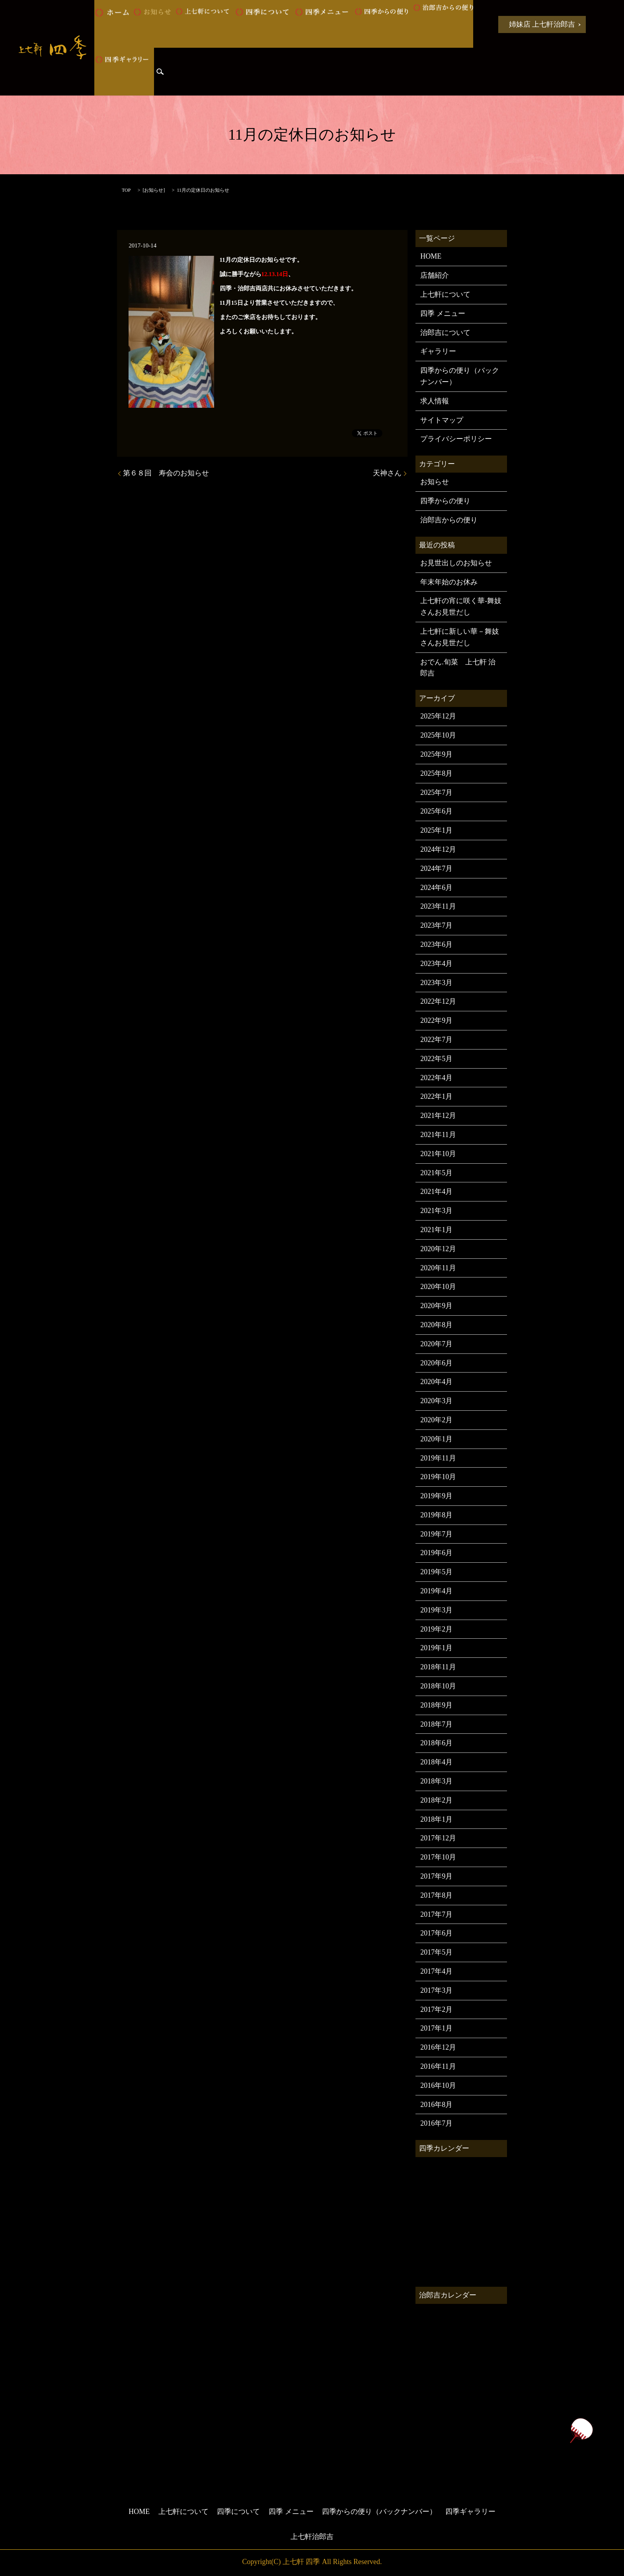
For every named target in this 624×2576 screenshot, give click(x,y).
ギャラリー (438, 351)
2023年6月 (436, 944)
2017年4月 (436, 1971)
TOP (126, 190)
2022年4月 (436, 1078)
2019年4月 (436, 1591)
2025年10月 (438, 735)
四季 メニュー (324, 24)
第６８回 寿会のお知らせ (166, 473)
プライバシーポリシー (456, 439)
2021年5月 (436, 1173)
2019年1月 (436, 1648)
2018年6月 (436, 1743)
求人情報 (434, 401)
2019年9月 (436, 1496)
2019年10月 (438, 1477)
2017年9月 (436, 1876)
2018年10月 (438, 1686)
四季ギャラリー (124, 71)
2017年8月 (436, 1895)
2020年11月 (438, 1268)
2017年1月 (436, 2028)
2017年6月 (436, 1933)
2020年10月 (438, 1287)
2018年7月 (436, 1724)
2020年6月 (436, 1363)
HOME (113, 24)
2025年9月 (436, 754)
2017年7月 (436, 1914)
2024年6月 (436, 888)
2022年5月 (436, 1059)
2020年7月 (436, 1344)
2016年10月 (438, 2085)
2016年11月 (438, 2066)
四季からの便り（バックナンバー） (459, 376)
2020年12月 (438, 1249)
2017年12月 (438, 1838)
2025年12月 (438, 716)
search (160, 72)
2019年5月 (436, 1572)
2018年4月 (436, 1762)
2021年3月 (436, 1211)
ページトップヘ (581, 2430)
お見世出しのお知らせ (456, 563)
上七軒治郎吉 (312, 2537)
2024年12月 (438, 849)
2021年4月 (436, 1192)
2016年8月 (436, 2105)
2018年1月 (436, 1819)
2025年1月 (436, 830)
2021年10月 (438, 1154)
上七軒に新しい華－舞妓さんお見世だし (459, 637)
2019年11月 (438, 1458)
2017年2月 (436, 2009)
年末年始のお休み (449, 582)
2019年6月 (436, 1553)
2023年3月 (436, 983)
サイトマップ (441, 420)
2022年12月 (438, 1001)
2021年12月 (438, 1116)
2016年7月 (436, 2123)
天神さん (387, 473)
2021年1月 (436, 1230)
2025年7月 (436, 792)
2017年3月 (436, 1990)
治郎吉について (445, 333)
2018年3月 (436, 1781)
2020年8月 (436, 1325)
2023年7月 (436, 925)
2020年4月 (436, 1382)
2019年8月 (436, 1515)
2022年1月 (436, 1096)
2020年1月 (436, 1439)
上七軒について (204, 24)
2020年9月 (436, 1306)
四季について (264, 24)
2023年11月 (438, 906)
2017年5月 (436, 1952)
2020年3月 (436, 1401)
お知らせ (154, 24)
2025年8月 (436, 773)
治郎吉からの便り (443, 24)
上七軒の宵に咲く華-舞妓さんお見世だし (460, 606)
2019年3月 (436, 1610)
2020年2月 (436, 1420)
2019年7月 (436, 1534)
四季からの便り (383, 24)
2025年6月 (436, 811)
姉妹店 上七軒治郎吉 (542, 24)
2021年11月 (438, 1135)
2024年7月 (436, 868)
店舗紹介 (434, 275)
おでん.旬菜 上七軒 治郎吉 (457, 668)
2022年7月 (436, 1040)
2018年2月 (436, 1800)
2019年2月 (436, 1629)
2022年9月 (436, 1020)
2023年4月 (436, 964)
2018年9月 (436, 1705)
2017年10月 (438, 1857)
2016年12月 (438, 2047)
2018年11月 (438, 1667)
